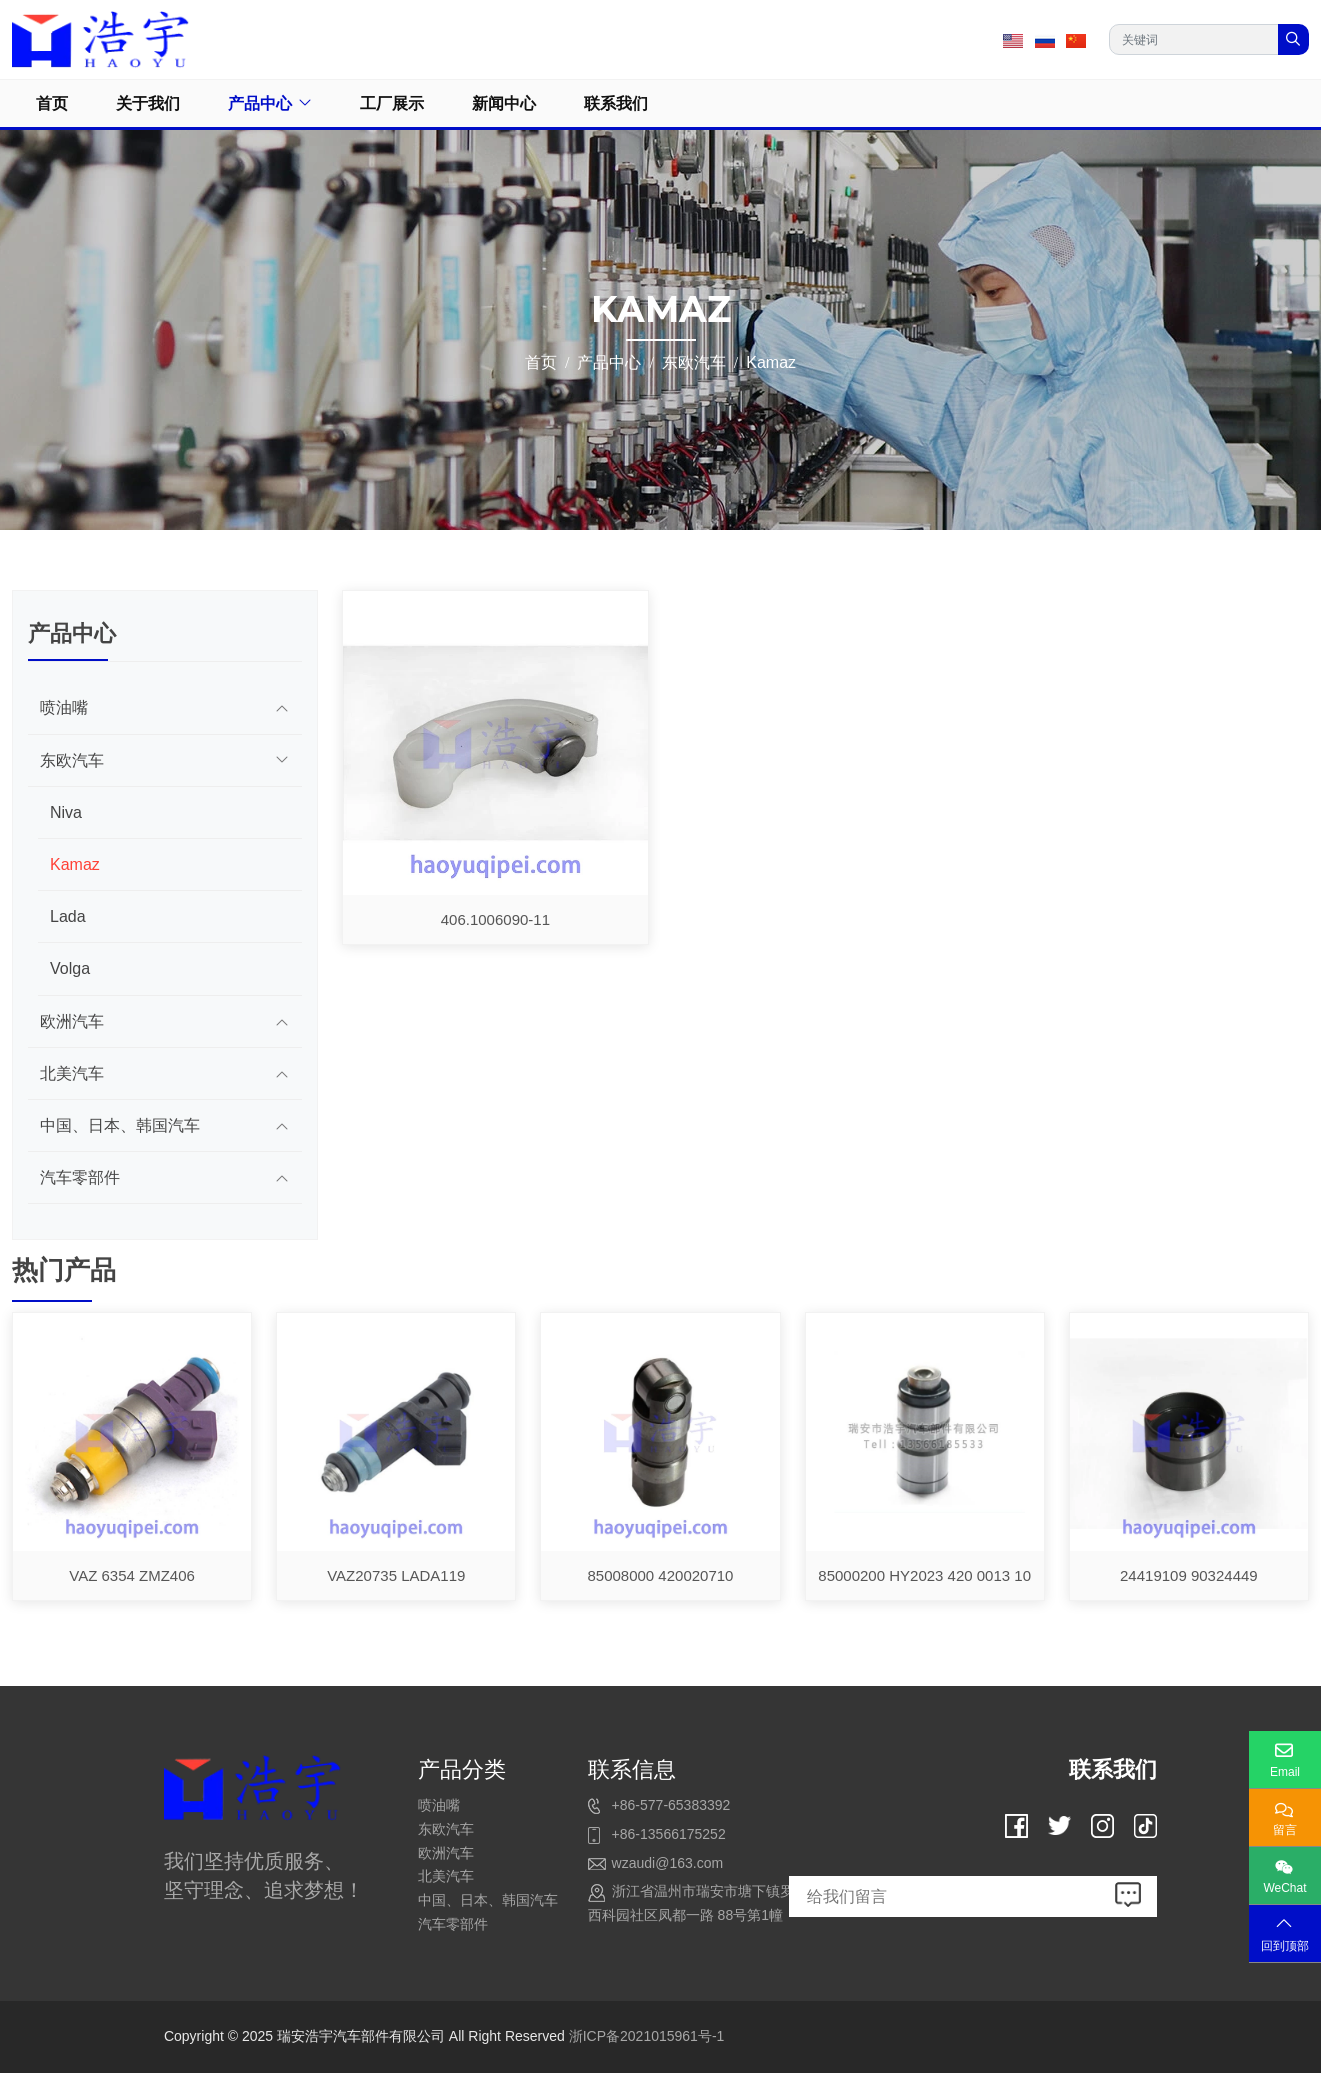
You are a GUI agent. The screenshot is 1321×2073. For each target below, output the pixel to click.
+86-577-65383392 (671, 1805)
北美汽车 (72, 1073)
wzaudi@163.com (668, 1863)
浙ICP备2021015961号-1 (647, 2036)
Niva (66, 812)
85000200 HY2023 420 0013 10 (924, 1575)
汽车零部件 (80, 1177)
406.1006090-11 (495, 919)
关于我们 (148, 103)
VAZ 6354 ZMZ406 (132, 1575)
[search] (1293, 39)
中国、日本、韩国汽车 (120, 1125)
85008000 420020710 (660, 1575)
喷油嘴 (64, 707)
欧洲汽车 (72, 1021)
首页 (52, 103)
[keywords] (1194, 39)
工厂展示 (392, 103)
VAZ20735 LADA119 (396, 1575)
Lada (68, 916)
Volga (70, 968)
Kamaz (75, 864)
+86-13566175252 (669, 1834)
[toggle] (282, 707)
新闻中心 (504, 103)
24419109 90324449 (1189, 1575)
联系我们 (616, 103)
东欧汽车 (72, 760)
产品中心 (260, 103)
